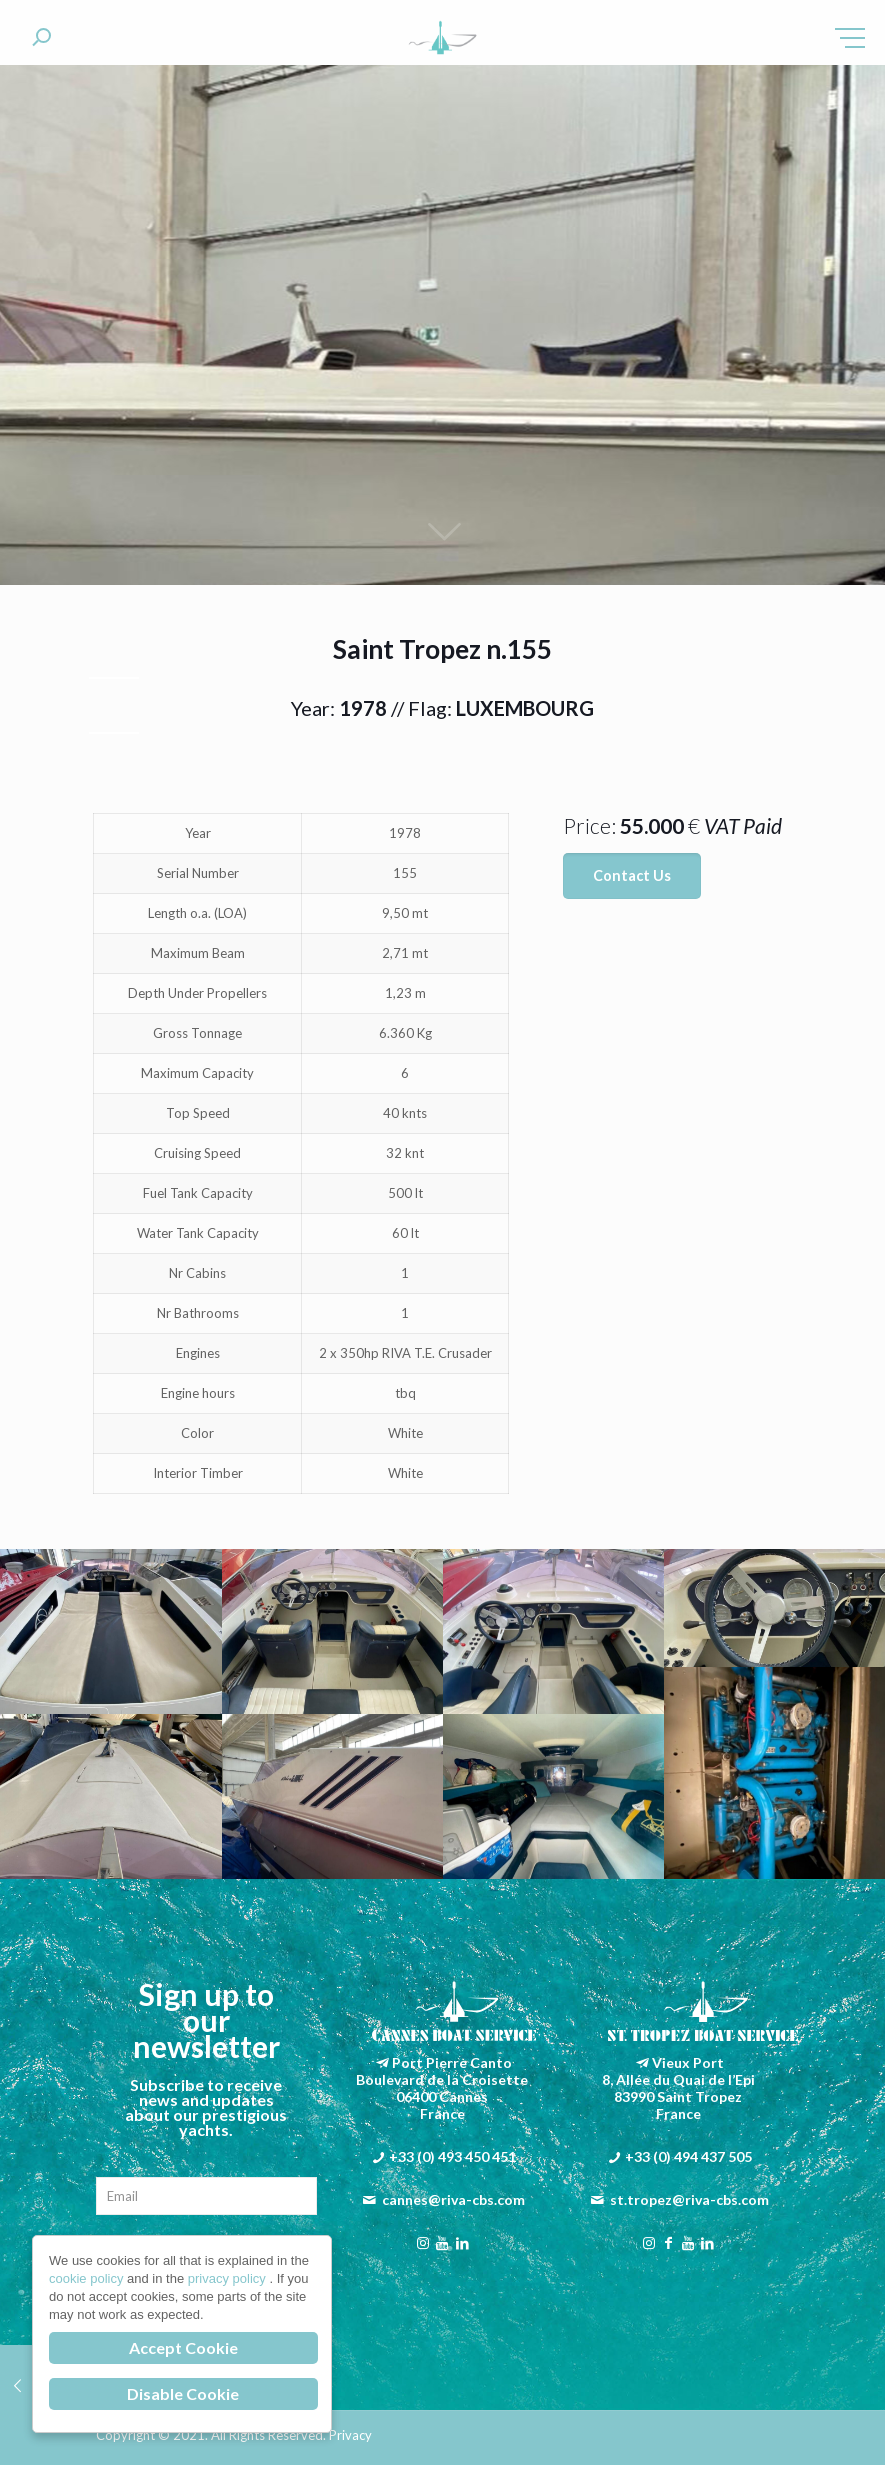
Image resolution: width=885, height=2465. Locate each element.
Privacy (350, 2435)
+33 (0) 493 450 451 (452, 2156)
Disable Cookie (183, 2393)
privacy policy (229, 2278)
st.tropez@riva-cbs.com (689, 2199)
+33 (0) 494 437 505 (688, 2156)
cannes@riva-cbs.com (453, 2199)
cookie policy (88, 2278)
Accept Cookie (183, 2347)
